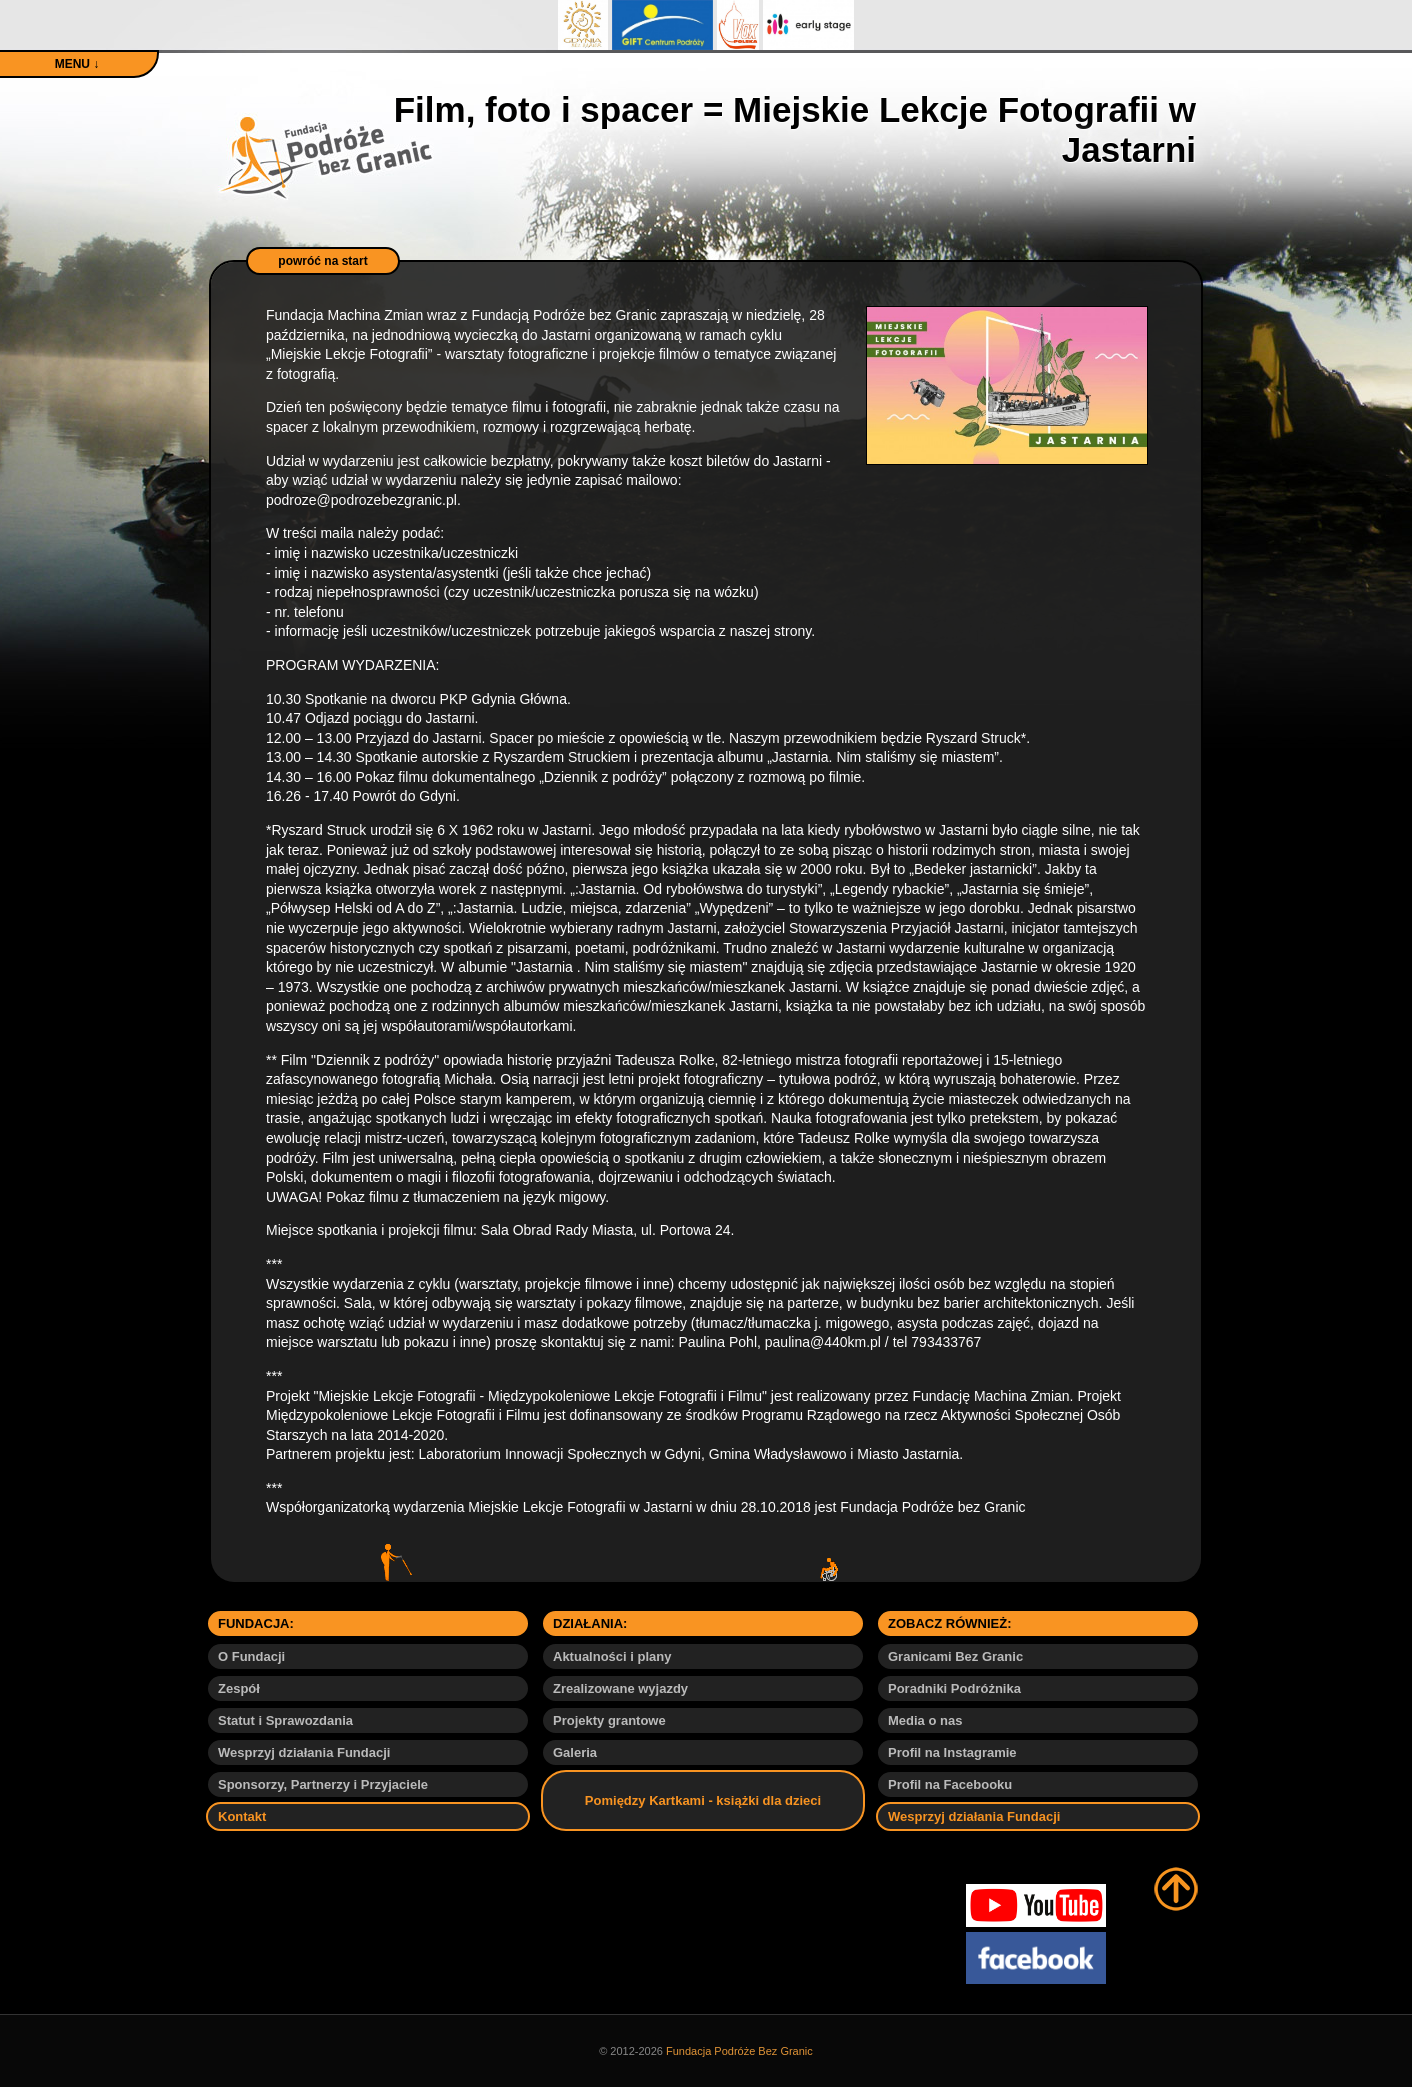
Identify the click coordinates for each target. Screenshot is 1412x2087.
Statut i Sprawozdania (285, 1720)
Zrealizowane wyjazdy (620, 1688)
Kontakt (242, 1816)
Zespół (239, 1688)
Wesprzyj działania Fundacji (304, 1752)
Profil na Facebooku (950, 1784)
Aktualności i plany (612, 1656)
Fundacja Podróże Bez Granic (739, 2051)
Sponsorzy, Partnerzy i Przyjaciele (323, 1784)
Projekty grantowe (609, 1720)
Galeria (575, 1752)
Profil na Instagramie (952, 1752)
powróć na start (322, 261)
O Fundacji (251, 1656)
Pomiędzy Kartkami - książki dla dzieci (703, 1800)
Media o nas (925, 1720)
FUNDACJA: (256, 1623)
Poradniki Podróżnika (954, 1688)
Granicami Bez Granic (955, 1656)
